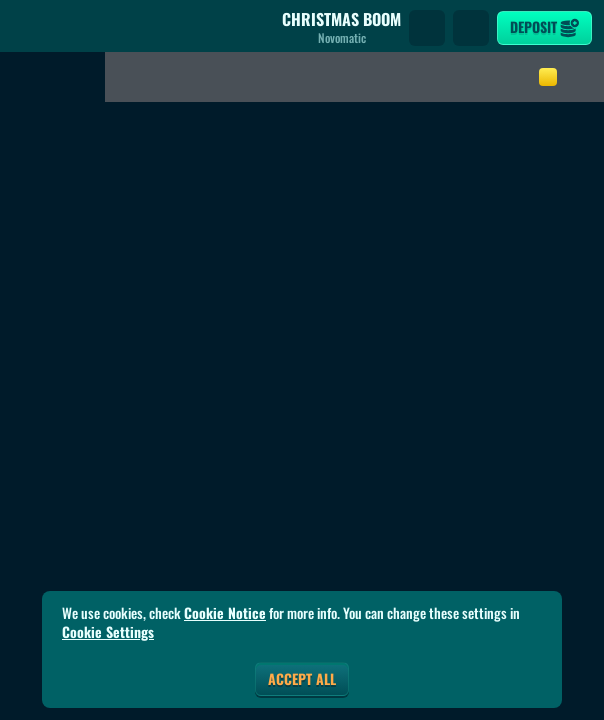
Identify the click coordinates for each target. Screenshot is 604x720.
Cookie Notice (225, 613)
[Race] (471, 28)
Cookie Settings (108, 632)
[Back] (30, 28)
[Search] (427, 28)
